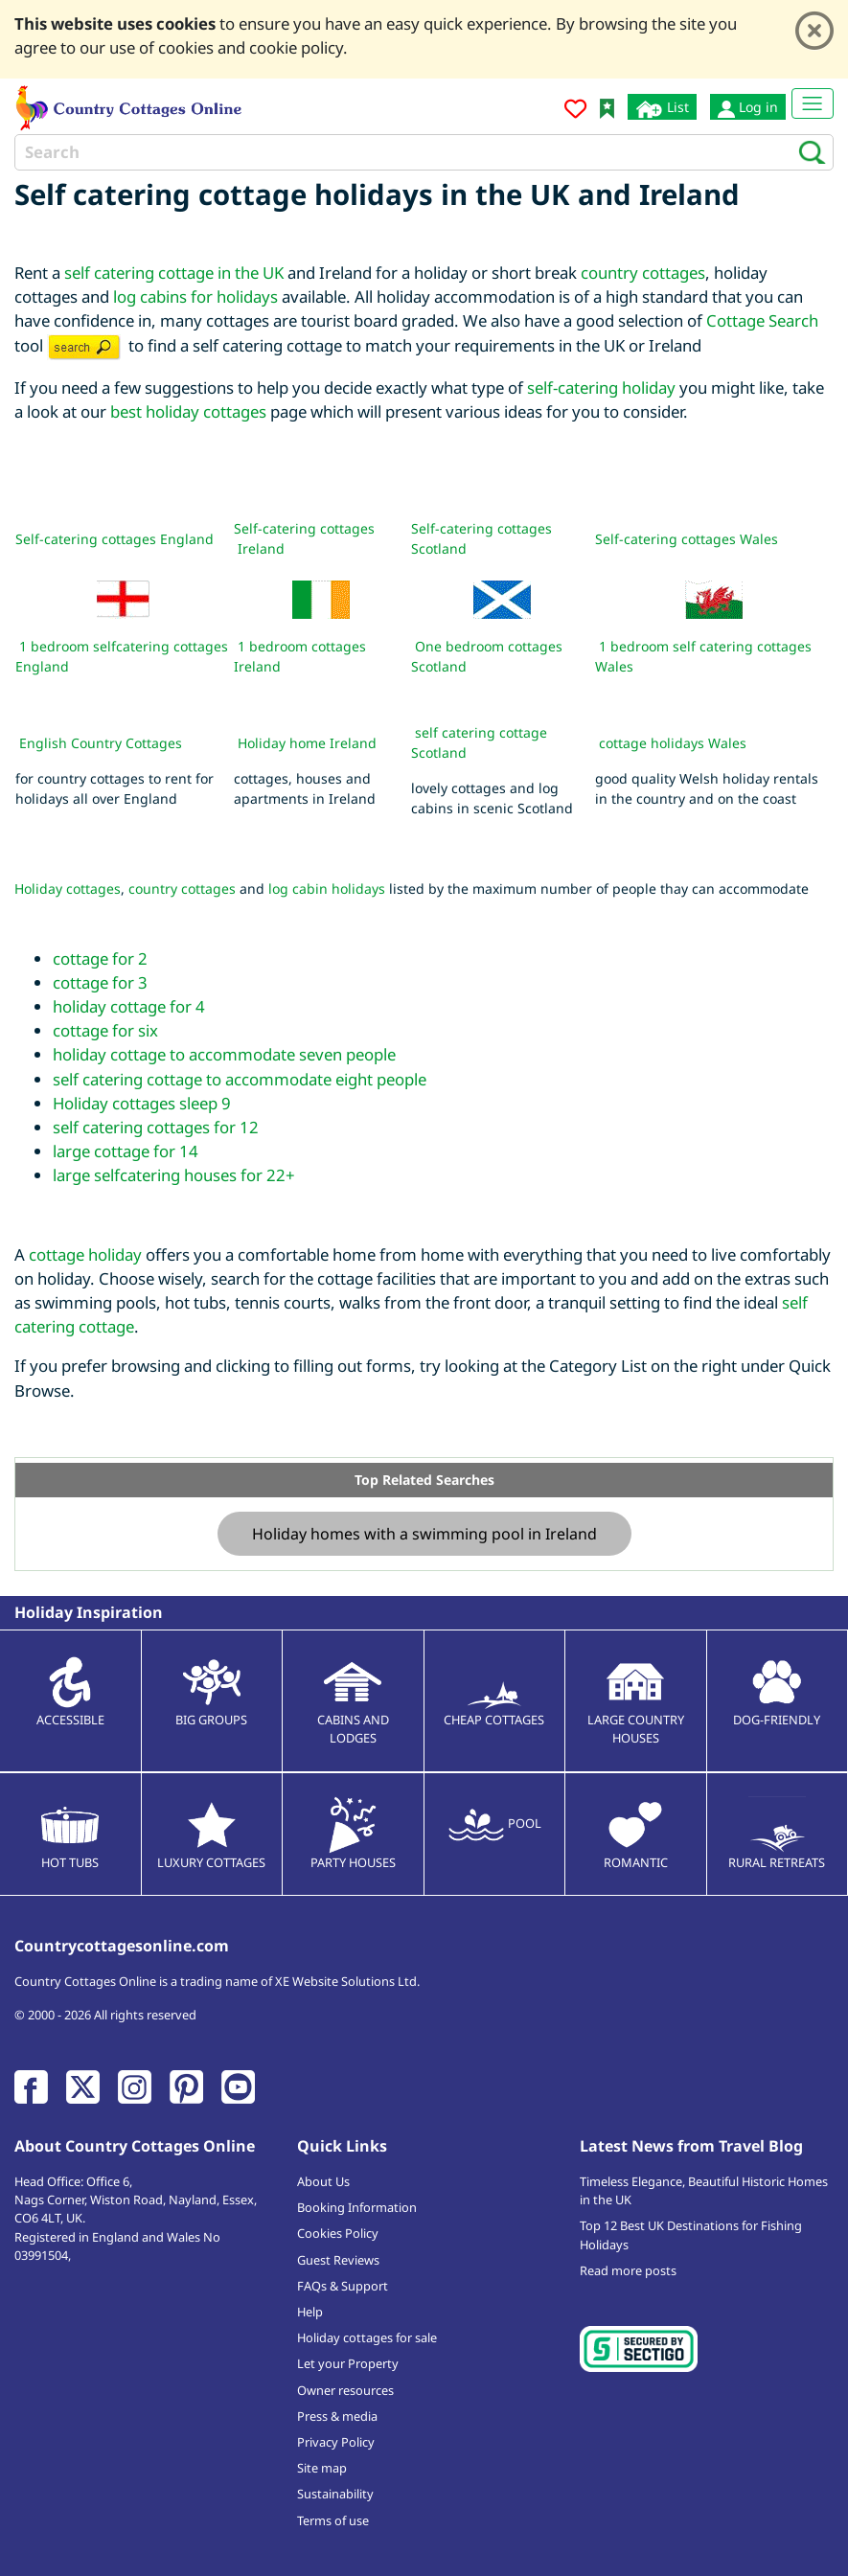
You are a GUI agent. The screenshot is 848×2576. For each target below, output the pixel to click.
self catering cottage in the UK (174, 273)
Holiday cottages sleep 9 (142, 1103)
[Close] (814, 30)
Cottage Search (762, 320)
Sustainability (335, 2493)
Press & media (337, 2416)
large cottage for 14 (125, 1151)
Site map (322, 2467)
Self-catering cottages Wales (686, 539)
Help (310, 2311)
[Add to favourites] (575, 112)
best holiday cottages (188, 411)
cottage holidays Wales (672, 743)
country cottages (643, 273)
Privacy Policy (336, 2442)
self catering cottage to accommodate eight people (239, 1079)
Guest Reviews (338, 2259)
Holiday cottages (67, 888)
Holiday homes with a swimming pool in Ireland (424, 1533)
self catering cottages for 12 (156, 1127)
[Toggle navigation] (812, 103)
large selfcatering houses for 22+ (174, 1175)
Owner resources (345, 2390)
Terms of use (333, 2520)
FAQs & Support (342, 2285)
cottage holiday (85, 1254)
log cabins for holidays (195, 296)
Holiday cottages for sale (367, 2337)
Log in (748, 107)
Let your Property (348, 2363)
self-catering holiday (601, 387)
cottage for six (105, 1030)
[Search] (424, 152)
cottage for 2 (100, 958)
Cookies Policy (337, 2233)
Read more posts (628, 2270)
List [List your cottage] (662, 108)
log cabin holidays (326, 888)
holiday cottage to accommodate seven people (224, 1054)
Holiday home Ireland (307, 743)
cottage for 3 (100, 982)
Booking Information (357, 2207)
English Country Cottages (100, 743)
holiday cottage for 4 (129, 1006)
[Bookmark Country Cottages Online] (607, 107)
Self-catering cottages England (114, 539)
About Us (323, 2181)
